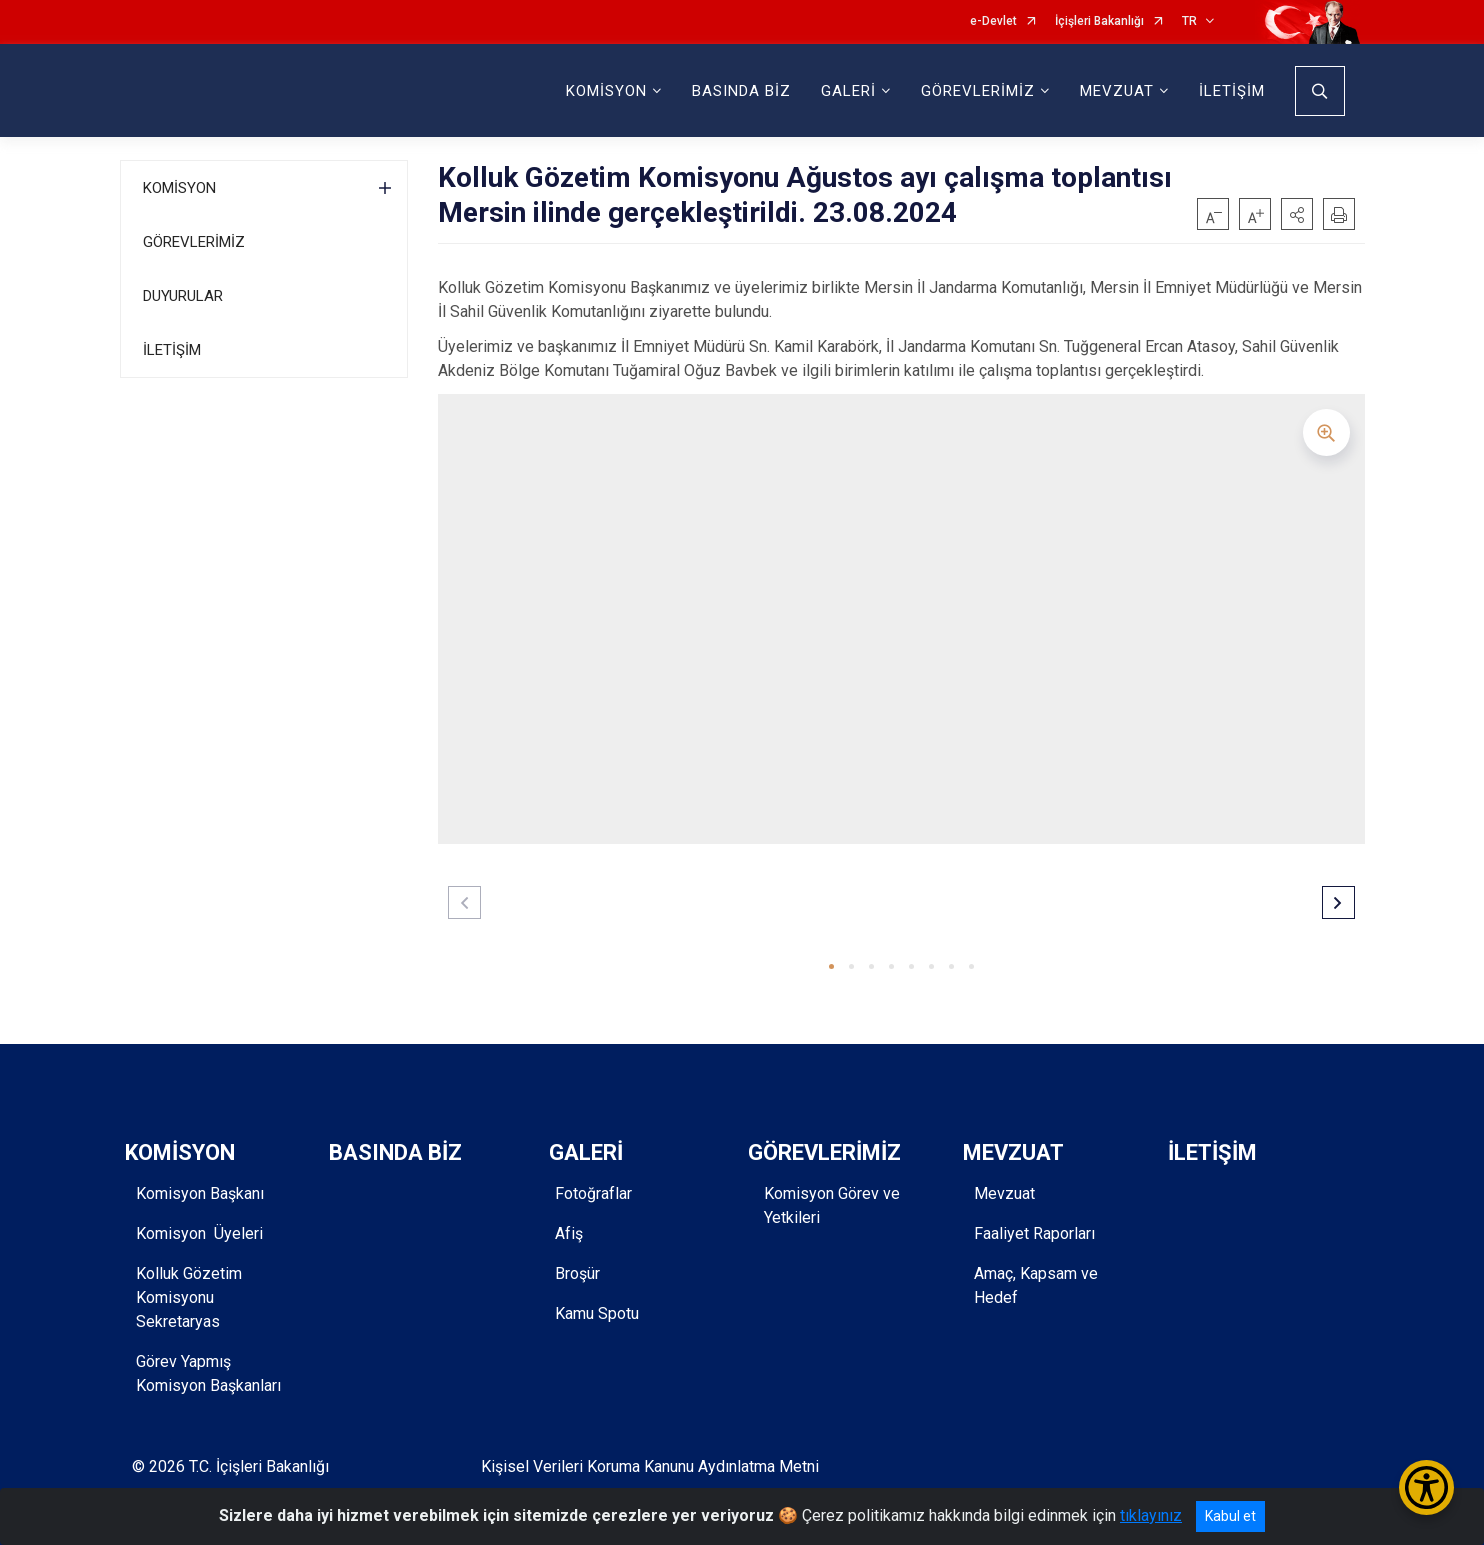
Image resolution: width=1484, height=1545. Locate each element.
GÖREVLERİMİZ (194, 242)
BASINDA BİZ (741, 91)
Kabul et (1230, 1516)
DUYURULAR (183, 296)
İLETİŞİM (1232, 91)
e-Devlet (993, 21)
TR (1189, 21)
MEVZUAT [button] (1117, 91)
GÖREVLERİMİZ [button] (978, 91)
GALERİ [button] (848, 91)
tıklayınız (1151, 1515)
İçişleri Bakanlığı (1099, 21)
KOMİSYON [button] (606, 91)
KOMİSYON (179, 188)
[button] (1297, 214)
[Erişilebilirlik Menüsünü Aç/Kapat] (1426, 1487)
